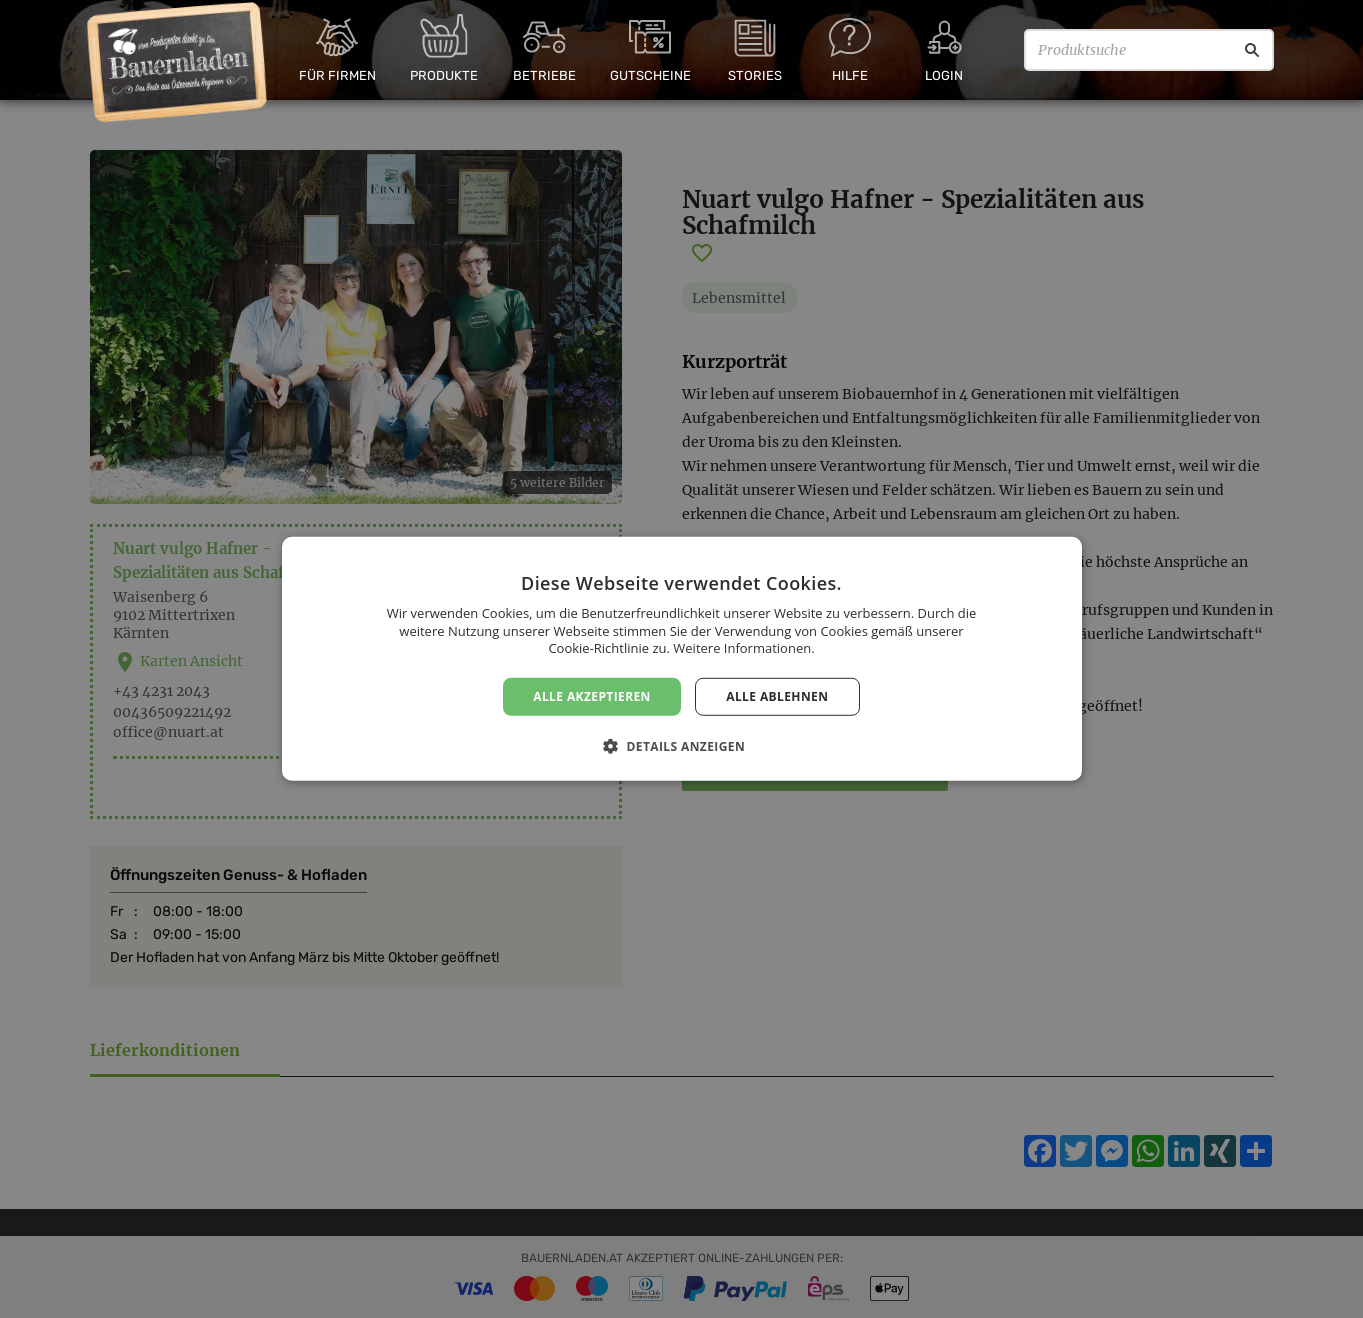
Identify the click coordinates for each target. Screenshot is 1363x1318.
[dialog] (681, 659)
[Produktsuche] (1149, 50)
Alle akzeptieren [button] (592, 696)
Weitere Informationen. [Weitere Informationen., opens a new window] (743, 648)
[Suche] (1252, 50)
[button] (681, 746)
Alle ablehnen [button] (777, 696)
